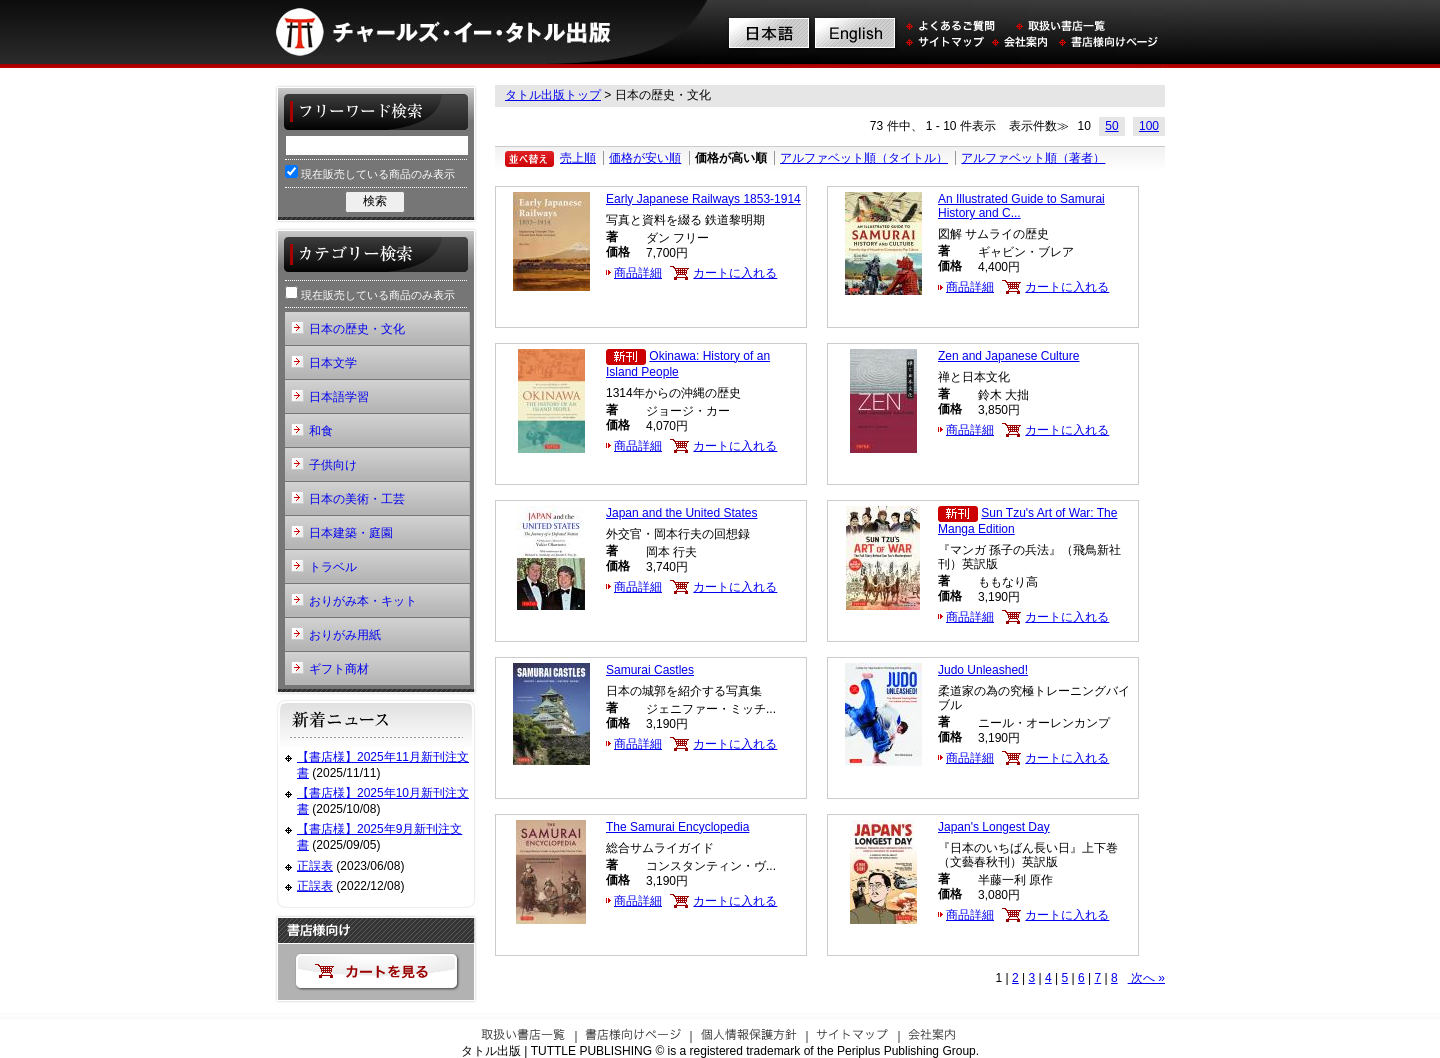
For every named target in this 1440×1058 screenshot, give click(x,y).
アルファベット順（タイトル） (864, 158)
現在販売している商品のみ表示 (370, 172)
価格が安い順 (645, 158)
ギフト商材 (339, 669)
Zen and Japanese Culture (1008, 356)
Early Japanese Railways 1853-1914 (703, 199)
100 (1149, 126)
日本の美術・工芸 (357, 499)
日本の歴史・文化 (357, 329)
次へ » (1146, 978)
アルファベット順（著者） (1033, 158)
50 (1111, 126)
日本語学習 (339, 397)
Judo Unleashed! (983, 670)
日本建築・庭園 (351, 533)
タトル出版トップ (553, 95)
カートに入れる (735, 273)
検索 (375, 201)
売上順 (578, 158)
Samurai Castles (650, 670)
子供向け (333, 465)
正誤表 (315, 866)
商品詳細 (638, 273)
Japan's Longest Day (994, 827)
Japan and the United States (681, 513)
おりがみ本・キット (363, 601)
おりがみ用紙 (345, 635)
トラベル (333, 567)
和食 (321, 431)
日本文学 (333, 363)
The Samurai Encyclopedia (677, 827)
